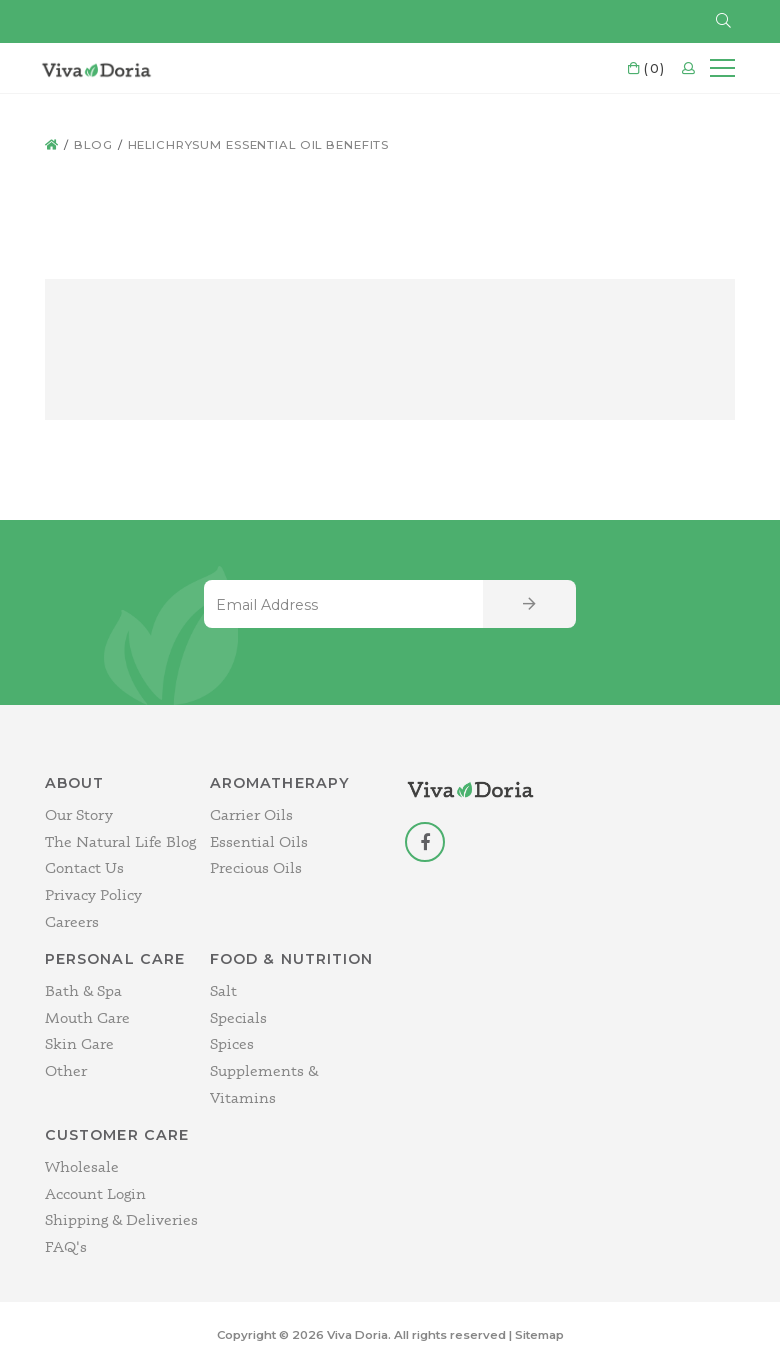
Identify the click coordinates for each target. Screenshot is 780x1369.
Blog (93, 145)
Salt (223, 990)
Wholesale (82, 1166)
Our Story (79, 814)
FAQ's (66, 1246)
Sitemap (539, 1335)
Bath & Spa (83, 990)
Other (66, 1070)
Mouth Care (87, 1017)
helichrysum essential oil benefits (259, 145)
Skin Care (79, 1043)
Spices (232, 1043)
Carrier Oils (251, 814)
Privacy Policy (93, 894)
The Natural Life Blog (120, 841)
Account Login (95, 1193)
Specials (238, 1017)
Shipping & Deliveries (121, 1219)
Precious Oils (256, 867)
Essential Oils (259, 841)
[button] (724, 21)
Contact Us (84, 867)
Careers (72, 921)
